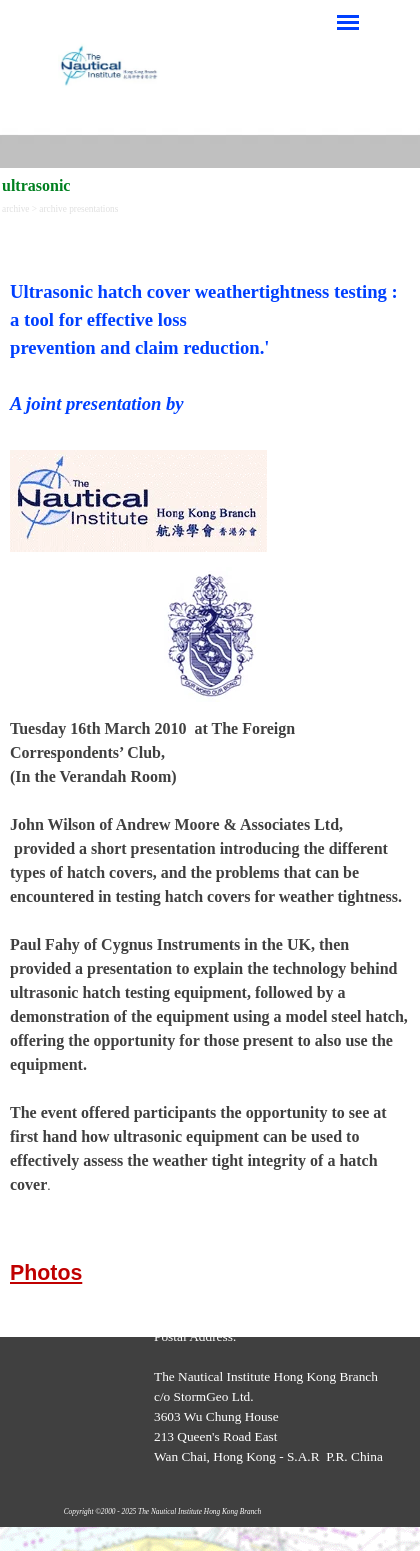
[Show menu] (348, 22)
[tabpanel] (210, 330)
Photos (46, 1273)
